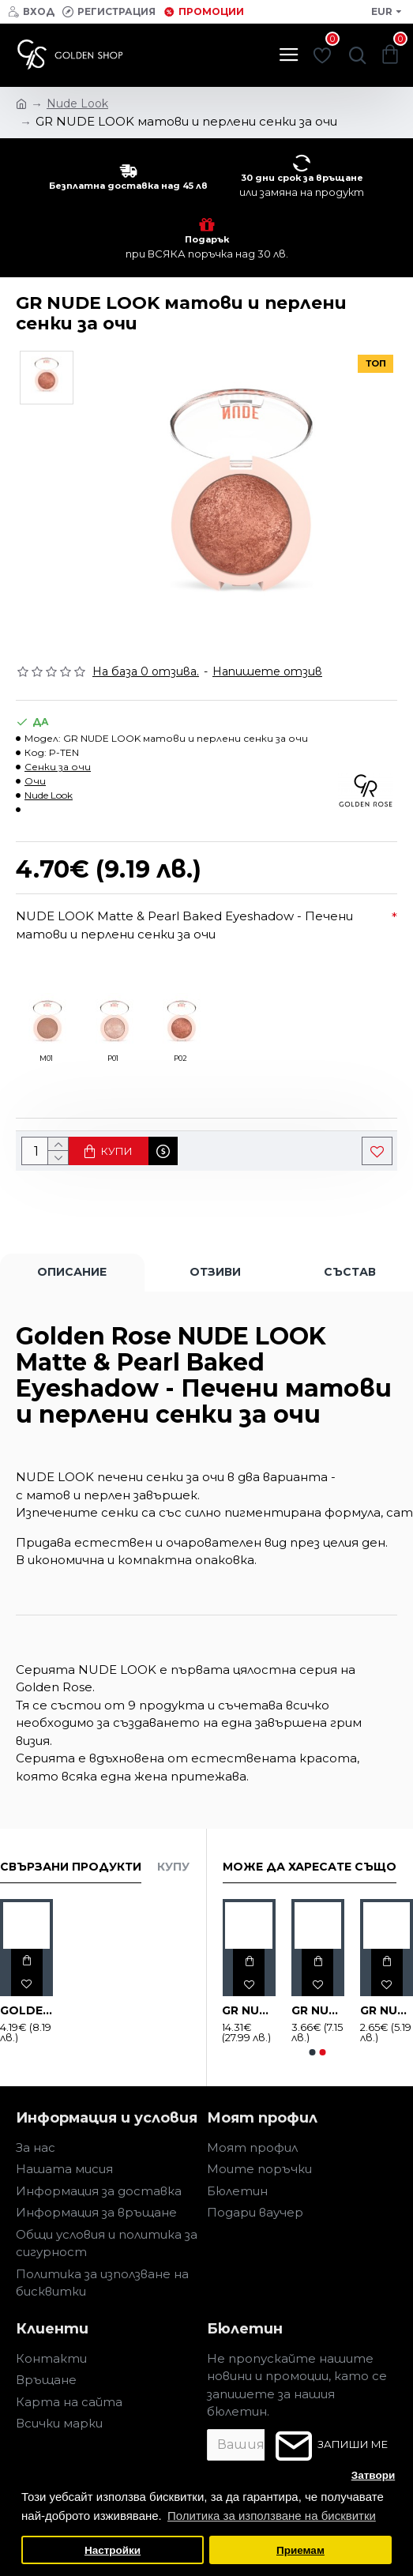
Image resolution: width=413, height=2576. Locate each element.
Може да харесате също (309, 1867)
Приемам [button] (300, 2550)
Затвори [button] (373, 2475)
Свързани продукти (70, 1867)
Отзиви (215, 1272)
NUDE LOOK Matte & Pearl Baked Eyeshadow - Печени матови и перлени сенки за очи (184, 925)
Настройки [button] (112, 2550)
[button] (313, 2052)
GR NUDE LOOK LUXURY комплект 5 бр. (248, 2010)
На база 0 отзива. (145, 671)
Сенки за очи (57, 767)
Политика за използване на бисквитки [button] (271, 2515)
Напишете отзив (267, 671)
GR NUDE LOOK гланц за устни (317, 2010)
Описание (72, 1272)
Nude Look (48, 795)
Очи (35, 781)
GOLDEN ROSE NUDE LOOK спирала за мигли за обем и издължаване (26, 2010)
